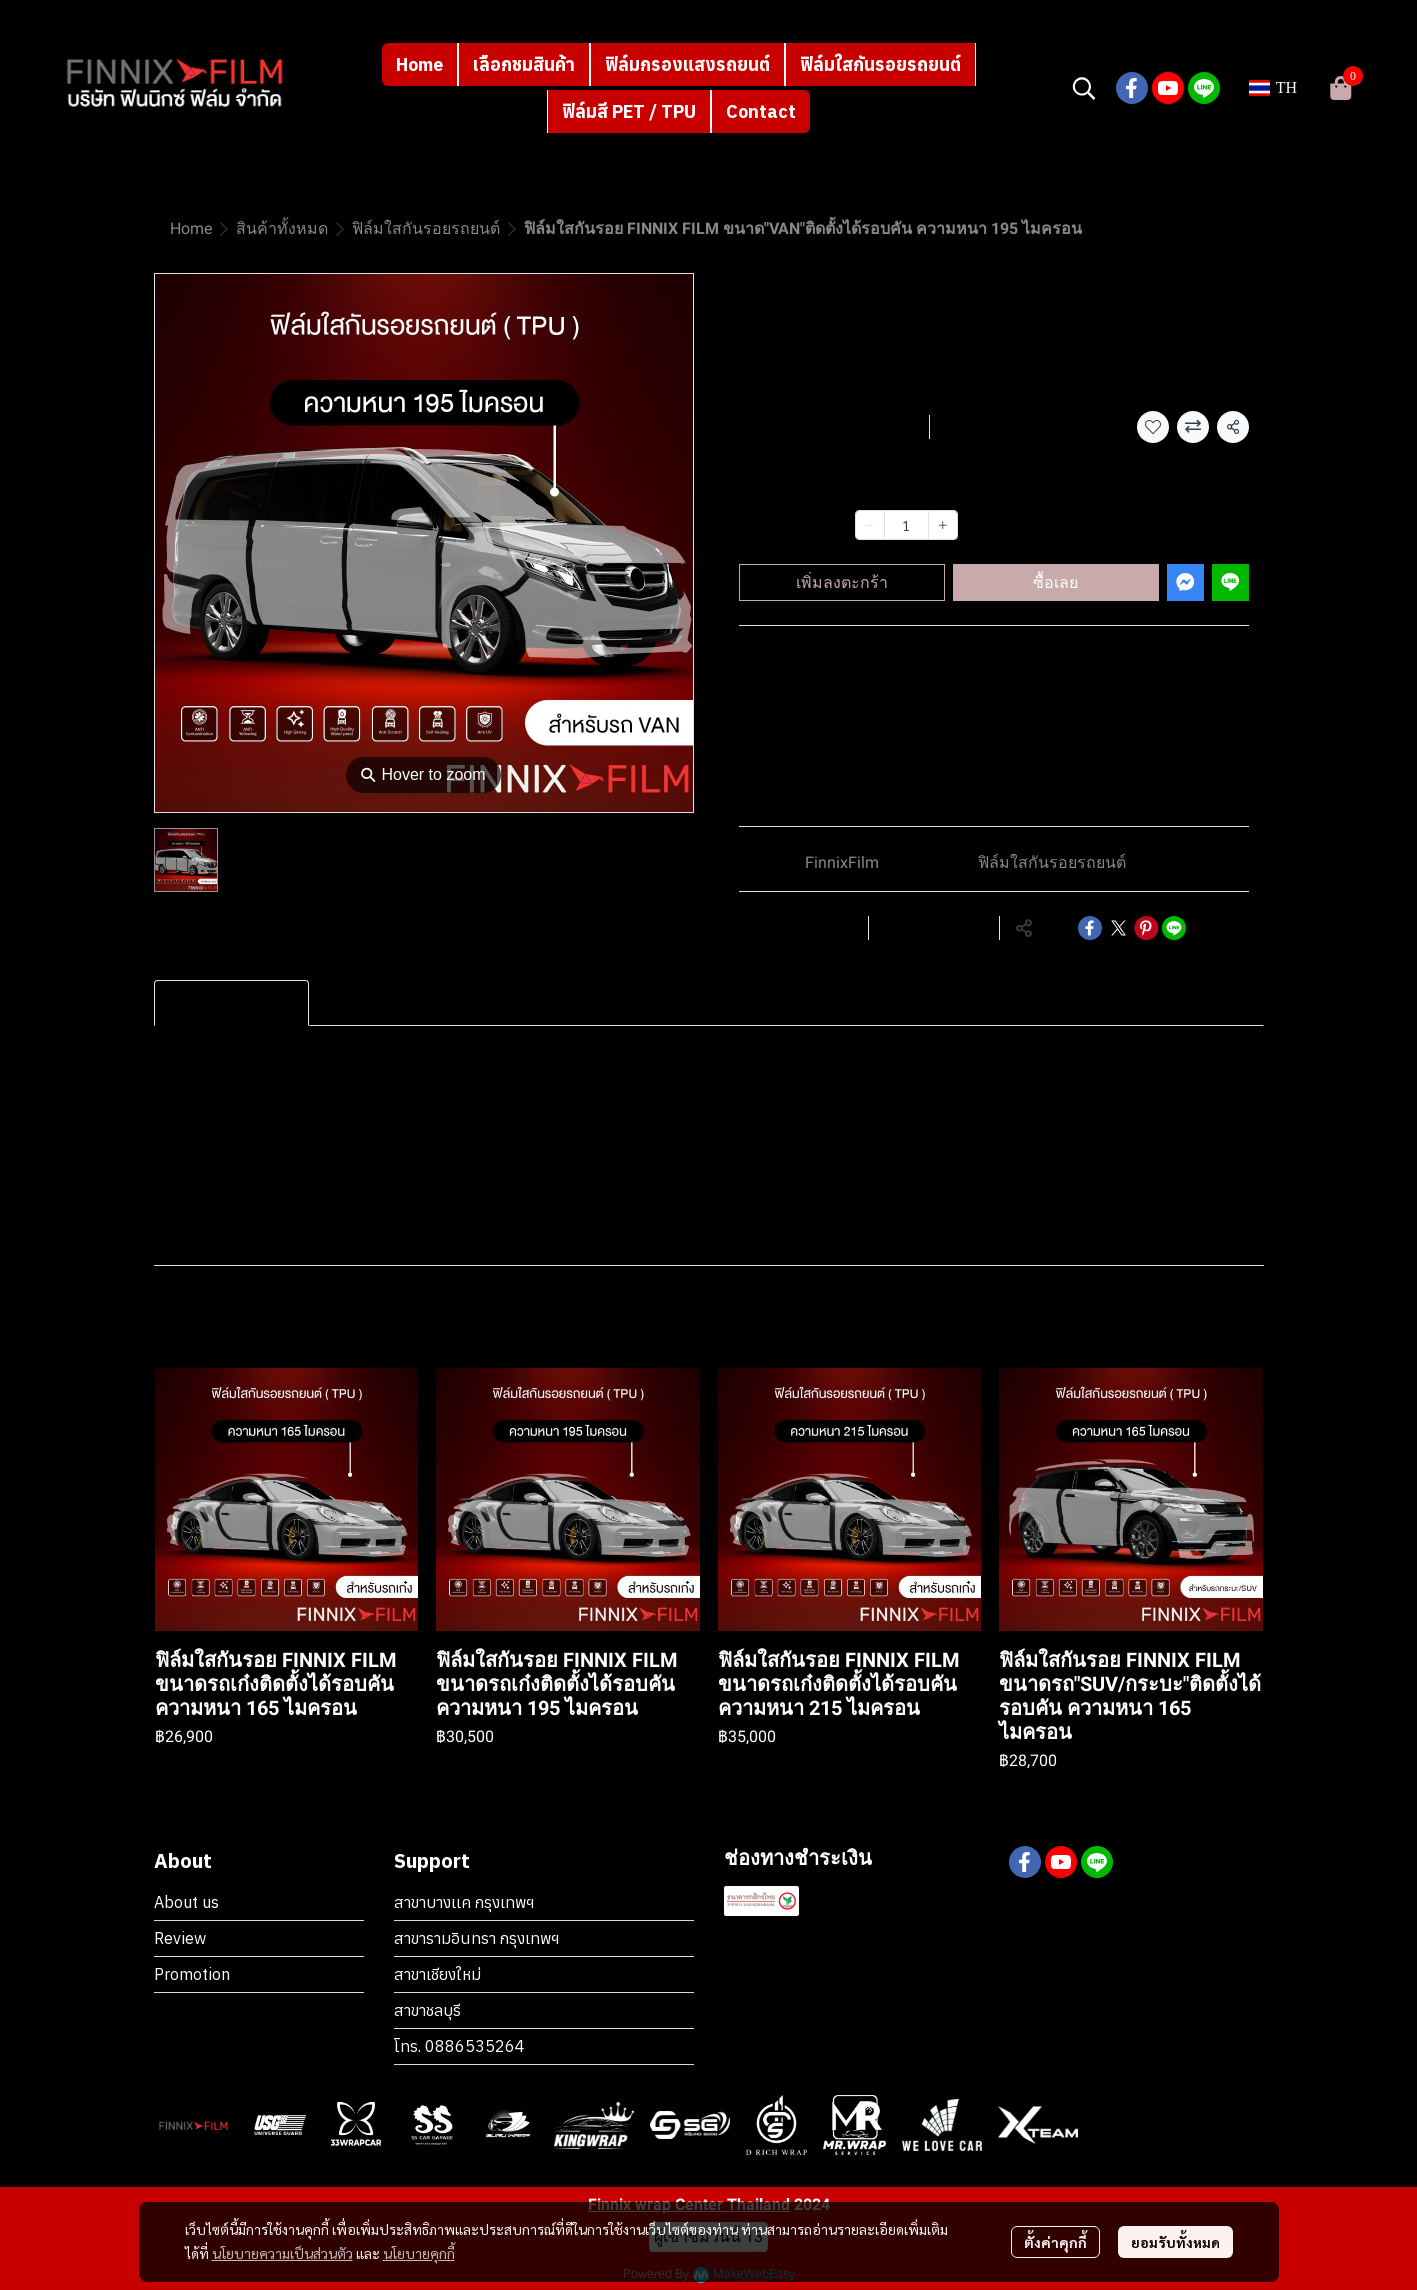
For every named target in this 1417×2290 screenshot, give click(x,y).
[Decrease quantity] (870, 525)
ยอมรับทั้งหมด (1175, 2242)
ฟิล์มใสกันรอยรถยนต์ (880, 64)
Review (180, 1938)
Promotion (192, 1974)
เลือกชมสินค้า (524, 64)
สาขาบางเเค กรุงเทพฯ (464, 1902)
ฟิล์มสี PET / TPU (629, 111)
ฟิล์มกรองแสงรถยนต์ (687, 64)
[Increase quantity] (943, 525)
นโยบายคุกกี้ (419, 2253)
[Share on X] (1118, 928)
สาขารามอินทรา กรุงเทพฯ (476, 1938)
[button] (1084, 88)
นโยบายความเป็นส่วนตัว (282, 2253)
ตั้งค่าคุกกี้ (1055, 2242)
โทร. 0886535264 (459, 2046)
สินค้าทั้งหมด (282, 228)
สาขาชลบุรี (427, 2010)
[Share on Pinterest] (1146, 928)
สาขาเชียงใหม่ (437, 1974)
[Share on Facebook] (1090, 928)
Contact (761, 111)
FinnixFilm (842, 862)
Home (419, 64)
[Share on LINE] (1174, 928)
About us (186, 1902)
